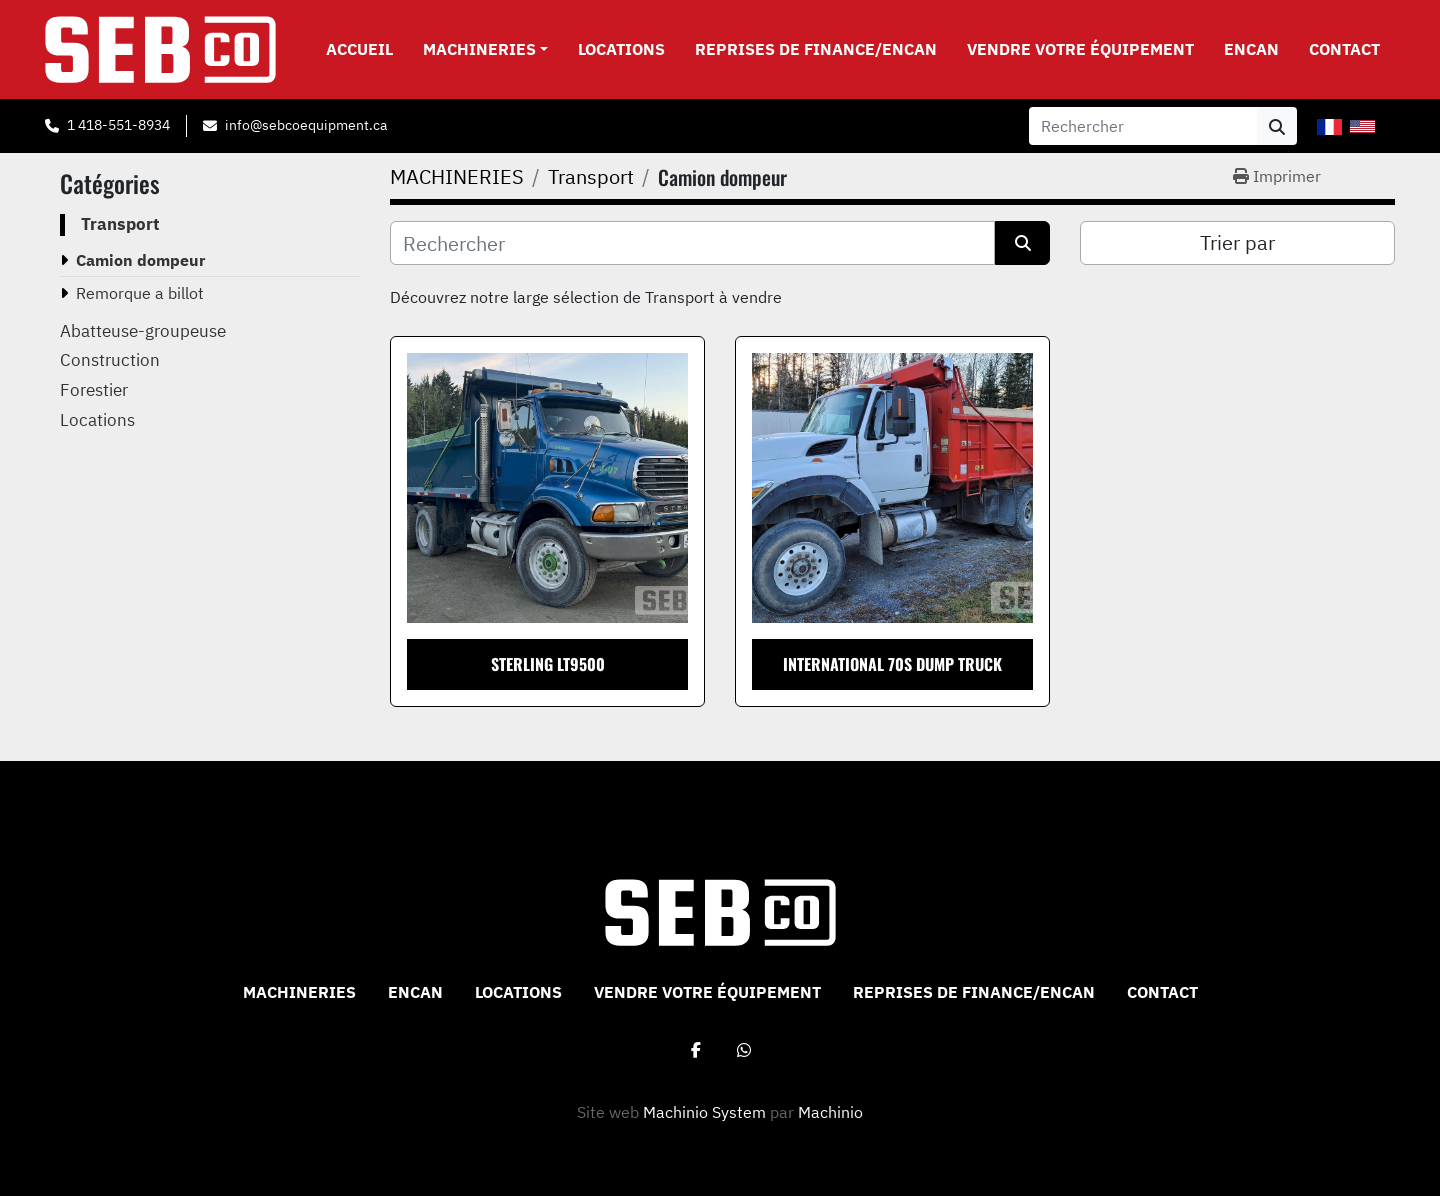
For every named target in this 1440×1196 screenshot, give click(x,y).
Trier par (1237, 242)
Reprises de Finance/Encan (816, 49)
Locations (621, 49)
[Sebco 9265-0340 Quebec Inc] (720, 911)
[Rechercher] (692, 243)
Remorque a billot (140, 293)
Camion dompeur (140, 260)
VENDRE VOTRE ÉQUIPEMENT (1080, 49)
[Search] (1143, 126)
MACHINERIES (479, 49)
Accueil (359, 49)
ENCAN (1251, 49)
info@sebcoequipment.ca (306, 125)
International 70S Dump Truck (892, 664)
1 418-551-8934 (118, 125)
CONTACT (1344, 49)
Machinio (830, 1112)
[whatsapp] (744, 1050)
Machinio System (704, 1112)
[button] (485, 49)
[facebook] (696, 1050)
